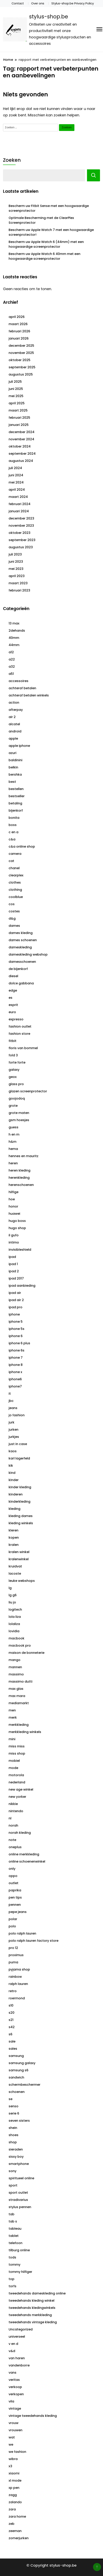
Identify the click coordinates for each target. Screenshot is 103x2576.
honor (13, 1206)
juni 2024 (16, 475)
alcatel (14, 724)
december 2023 (21, 518)
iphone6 (15, 1379)
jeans (13, 1408)
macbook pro (20, 1645)
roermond (17, 1998)
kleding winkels (21, 1523)
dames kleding (21, 933)
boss (13, 825)
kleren (13, 1530)
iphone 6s (16, 1350)
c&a (12, 839)
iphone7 (15, 1386)
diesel (13, 976)
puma (13, 1962)
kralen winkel (19, 1552)
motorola (16, 1775)
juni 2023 (16, 561)
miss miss (17, 1746)
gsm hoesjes (19, 1120)
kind (12, 1472)
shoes (13, 2135)
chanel (14, 868)
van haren (17, 2358)
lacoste (15, 1573)
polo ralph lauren (22, 1933)
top (11, 2279)
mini (12, 1739)
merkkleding (19, 1724)
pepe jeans (18, 1912)
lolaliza (14, 1624)
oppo (13, 1876)
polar (13, 1919)
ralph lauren (18, 1984)
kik (11, 1465)
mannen (15, 1667)
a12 (11, 652)
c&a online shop (22, 846)
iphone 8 (16, 1364)
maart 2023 (18, 583)
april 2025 (17, 403)
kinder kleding (20, 1487)
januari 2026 (19, 338)
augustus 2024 (21, 460)
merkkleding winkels (25, 1732)
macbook (16, 1638)
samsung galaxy (22, 2063)
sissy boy (16, 2156)
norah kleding (20, 1832)
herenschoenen (21, 1185)
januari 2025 (19, 425)
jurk (11, 1422)
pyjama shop (19, 1969)
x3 (10, 2466)
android (15, 731)
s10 (11, 2005)
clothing (15, 889)
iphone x (15, 1372)
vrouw (13, 2423)
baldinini (15, 760)
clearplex (16, 875)
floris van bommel (23, 1048)
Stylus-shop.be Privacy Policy (72, 3)
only (12, 1868)
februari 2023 (19, 590)
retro (13, 1991)
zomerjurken (19, 2538)
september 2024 (22, 453)
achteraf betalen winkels (29, 695)
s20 (11, 2012)
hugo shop (17, 1228)
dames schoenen (23, 940)
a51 (11, 673)
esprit (13, 1005)
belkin (13, 767)
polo (12, 1926)
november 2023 (21, 525)
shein (13, 2128)
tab (11, 2214)
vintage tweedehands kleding (33, 2415)
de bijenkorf (18, 969)
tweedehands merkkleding (30, 2315)
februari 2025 (19, 417)
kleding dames (21, 1516)
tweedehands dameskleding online (37, 2293)
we (11, 2444)
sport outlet (18, 2192)
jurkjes (14, 1436)
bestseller (17, 796)
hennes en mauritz (23, 1156)
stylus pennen (20, 2207)
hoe (12, 1199)
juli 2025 (15, 381)
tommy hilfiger (20, 2271)
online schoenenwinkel (27, 1861)
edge (13, 990)
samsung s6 (18, 2070)
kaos (13, 1451)
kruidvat (15, 1566)
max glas (16, 1688)
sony (12, 2171)
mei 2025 (16, 396)
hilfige (13, 1192)
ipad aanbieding (22, 1285)
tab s (13, 2221)
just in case (18, 1444)
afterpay (16, 709)
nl (10, 1818)
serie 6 (14, 2113)
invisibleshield (20, 1249)
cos (12, 904)
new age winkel (21, 1789)
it (10, 1393)
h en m (14, 1134)
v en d (13, 2343)
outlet (13, 1883)
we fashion (17, 2451)
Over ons (37, 3)
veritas (14, 2379)
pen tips (15, 1897)
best (12, 781)
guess (13, 1127)
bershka (15, 774)
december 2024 (21, 432)
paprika (15, 1890)
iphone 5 (16, 1321)
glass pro (16, 1084)
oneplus (15, 1847)
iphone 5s (16, 1328)
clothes (15, 882)
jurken (13, 1429)
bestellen (16, 789)
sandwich (16, 2077)
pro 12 (13, 1948)
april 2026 (17, 317)
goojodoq (17, 1098)
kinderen (16, 1494)
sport (13, 2185)
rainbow (15, 1976)
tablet (14, 2235)
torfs (12, 2286)
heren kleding (19, 1170)
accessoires (18, 681)
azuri (12, 753)
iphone (14, 1314)
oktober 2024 (20, 446)
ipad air (15, 1292)
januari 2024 (19, 511)
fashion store (19, 1033)
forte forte (17, 1062)
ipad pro (15, 1307)
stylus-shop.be (48, 16)
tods (12, 2257)
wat (12, 2437)
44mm (14, 645)
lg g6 (13, 1595)
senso (13, 2106)
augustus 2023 (21, 547)
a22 (12, 659)
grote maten (19, 1113)
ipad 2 (14, 1271)
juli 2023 (15, 554)
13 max (14, 623)
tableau (15, 2228)
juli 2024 (15, 468)
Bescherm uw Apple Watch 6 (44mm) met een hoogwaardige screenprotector (46, 244)
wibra (13, 2459)
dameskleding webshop (28, 954)
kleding (14, 1508)
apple (13, 738)
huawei (14, 1213)
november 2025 (21, 353)
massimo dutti (20, 1681)
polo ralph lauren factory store (33, 1940)
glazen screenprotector (28, 1091)
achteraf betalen (22, 688)
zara (12, 2509)
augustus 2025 (21, 374)
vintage (15, 2408)
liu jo (12, 1602)
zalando (15, 2502)
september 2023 (22, 540)
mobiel (14, 1760)
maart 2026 (18, 324)
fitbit (12, 1041)
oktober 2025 (19, 360)
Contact (18, 3)
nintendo (16, 1811)
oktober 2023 (19, 532)
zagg (13, 2495)
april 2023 (17, 576)
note (12, 1840)
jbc (11, 1400)
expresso (16, 1019)
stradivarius (18, 2199)
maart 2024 (18, 496)
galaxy (14, 1069)
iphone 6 (16, 1336)
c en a (13, 832)
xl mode (15, 2480)
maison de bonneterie (26, 1652)
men (12, 1710)
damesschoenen (22, 961)
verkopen (16, 2394)
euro (12, 1012)
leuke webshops (22, 1580)
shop (13, 2142)
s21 (11, 2020)
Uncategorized (21, 2329)
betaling (15, 803)
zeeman (15, 2531)
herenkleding (19, 1177)
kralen (14, 1544)
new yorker (17, 1796)
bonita (14, 817)
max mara (17, 1696)
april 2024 (17, 489)
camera (15, 853)
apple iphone (19, 745)
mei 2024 (16, 482)
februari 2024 (19, 504)
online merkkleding (24, 1854)
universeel (17, 2336)
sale (12, 2041)
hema (13, 1149)
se (10, 2099)
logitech (15, 1609)
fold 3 (13, 1055)
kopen (14, 1537)
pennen (15, 1904)
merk (13, 1717)
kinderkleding (19, 1501)
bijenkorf (16, 810)
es (10, 997)
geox (13, 1077)
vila (11, 2401)
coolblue (16, 897)
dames (14, 925)
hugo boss (17, 1221)
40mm (14, 637)
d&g (12, 918)
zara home (17, 2516)
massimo (16, 1674)
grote (13, 1105)
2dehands (17, 630)
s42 (12, 2027)
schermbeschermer (24, 2084)
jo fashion (17, 1415)
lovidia (14, 1631)
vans (12, 2372)
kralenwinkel (19, 1559)
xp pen (14, 2487)
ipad (12, 1257)
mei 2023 (16, 568)
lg (10, 1588)
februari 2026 (19, 331)
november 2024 (21, 439)
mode (13, 1768)
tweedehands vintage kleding (33, 2322)
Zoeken (12, 160)
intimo (14, 1242)
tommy (14, 2264)
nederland (17, 1782)
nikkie (13, 1804)
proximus (16, 1955)
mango (14, 1660)
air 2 (12, 717)
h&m (12, 1141)
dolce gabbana (21, 983)
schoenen (17, 2092)
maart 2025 (18, 410)
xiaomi (14, 2473)
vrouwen (15, 2430)
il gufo (14, 1235)
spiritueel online (21, 2178)
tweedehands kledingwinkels (32, 2307)
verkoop (15, 2387)
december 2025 (21, 345)
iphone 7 (16, 1357)
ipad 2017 (16, 1278)
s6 (10, 2034)
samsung (16, 2056)
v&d (12, 2351)
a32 (12, 666)
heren (13, 1163)
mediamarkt (19, 1703)
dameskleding (20, 947)
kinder (14, 1480)
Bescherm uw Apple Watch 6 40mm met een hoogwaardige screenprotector (44, 256)
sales (13, 2048)
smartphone (19, 2163)
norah (13, 1825)
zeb (11, 2523)
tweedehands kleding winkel (31, 2300)
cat (11, 861)
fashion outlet (20, 1026)
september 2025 (22, 367)
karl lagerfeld (19, 1458)
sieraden (16, 2149)
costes (14, 911)
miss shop (17, 1753)
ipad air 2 (16, 1300)
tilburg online (19, 2250)
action (14, 702)
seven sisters (19, 2120)
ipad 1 (13, 1264)
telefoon (15, 2243)
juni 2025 (16, 389)
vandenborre (19, 2365)
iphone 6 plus (19, 1343)
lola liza (15, 1616)
